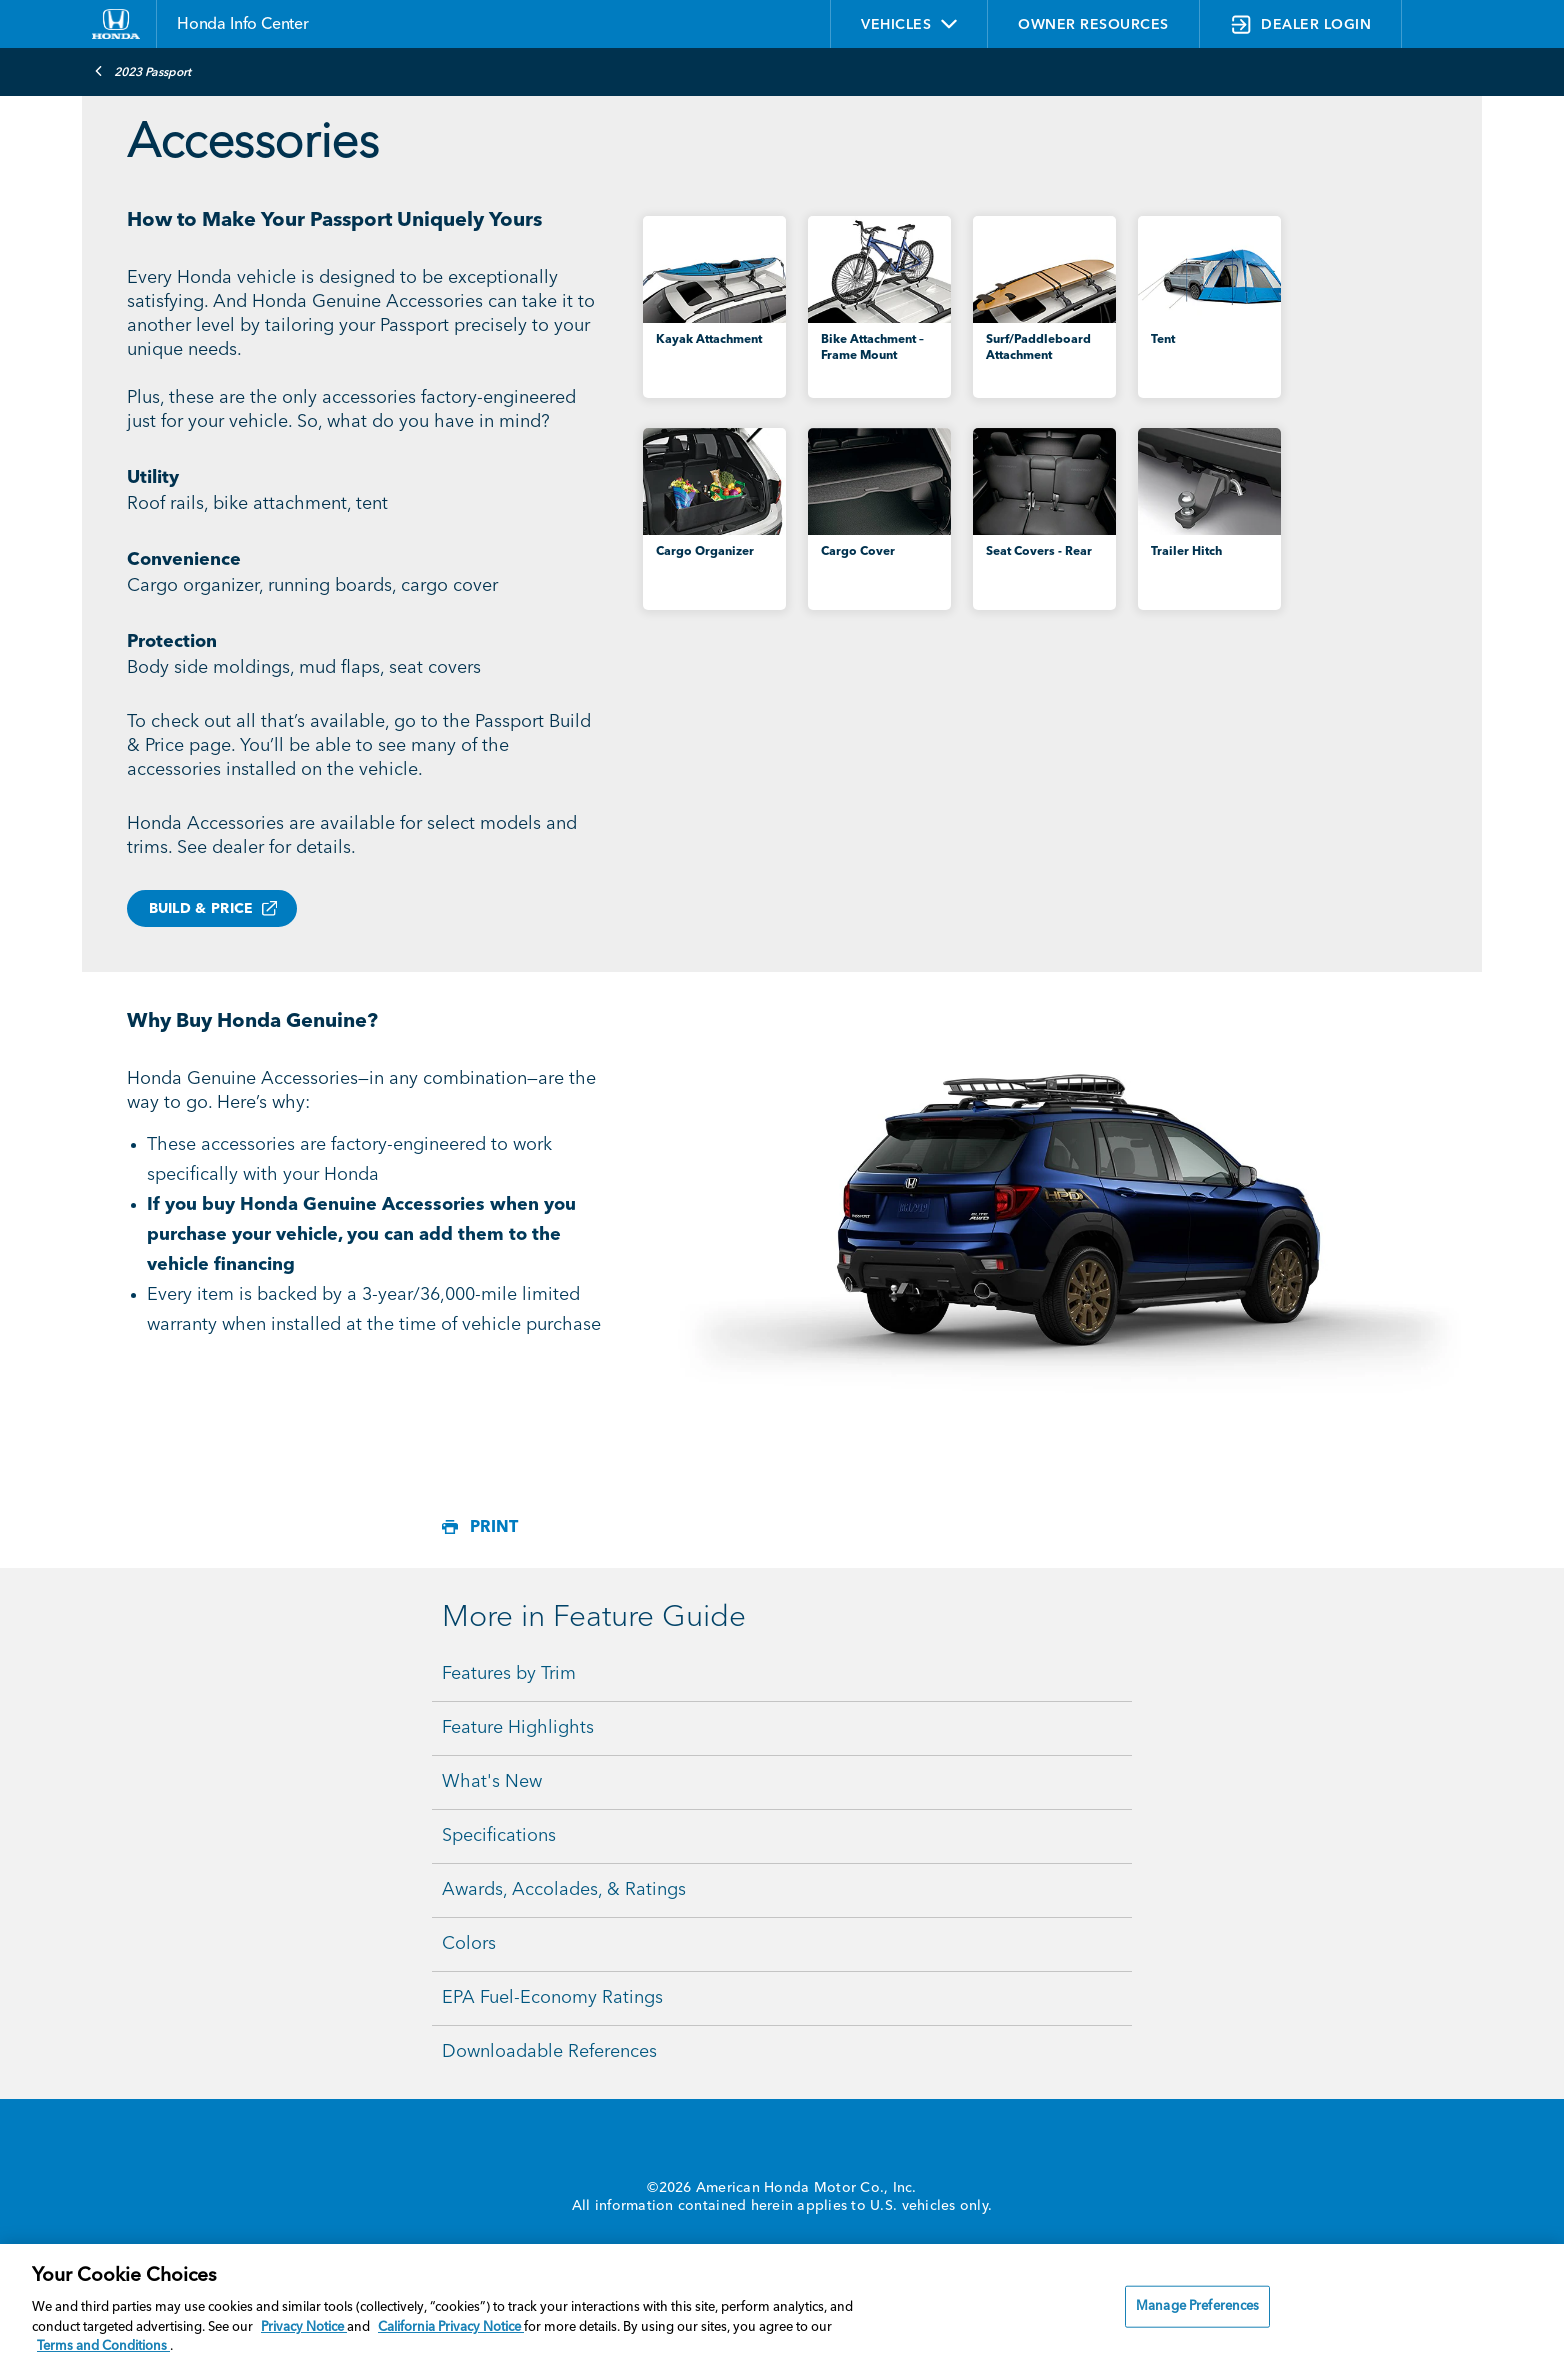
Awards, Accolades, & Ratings (564, 1890)
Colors (469, 1944)
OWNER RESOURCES (1093, 25)
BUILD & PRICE (201, 909)
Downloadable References (549, 2052)
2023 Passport (142, 71)
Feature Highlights (518, 1728)
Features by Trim (509, 1674)
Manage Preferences (1197, 2306)
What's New (492, 1782)
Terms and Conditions (103, 2346)
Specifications (499, 1836)
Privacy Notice (304, 2327)
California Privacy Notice (451, 2327)
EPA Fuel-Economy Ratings (552, 1998)
